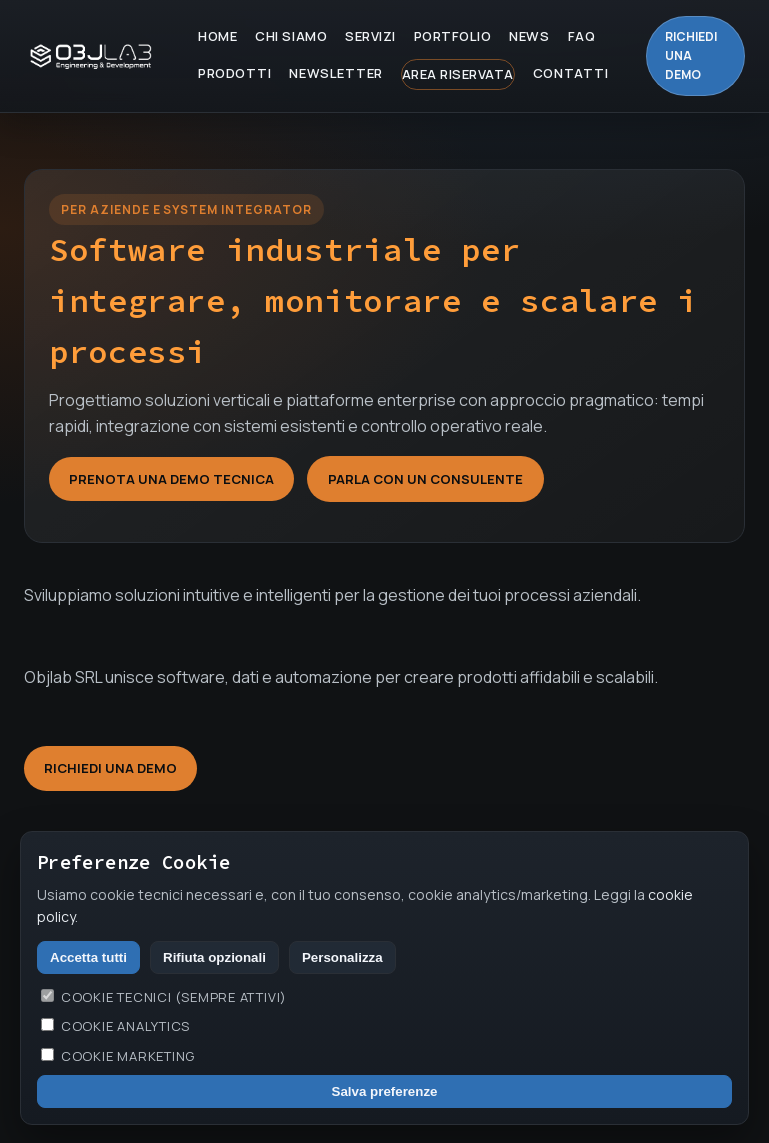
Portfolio (453, 36)
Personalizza (342, 957)
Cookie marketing (118, 1056)
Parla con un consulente (425, 479)
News (529, 36)
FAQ (582, 36)
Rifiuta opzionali (214, 957)
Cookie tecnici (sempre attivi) (164, 997)
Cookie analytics (115, 1026)
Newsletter (335, 73)
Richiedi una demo (691, 55)
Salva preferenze (385, 1091)
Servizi (370, 36)
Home (217, 36)
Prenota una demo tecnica (171, 479)
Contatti (570, 73)
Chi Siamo (291, 36)
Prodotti (234, 73)
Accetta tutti (88, 957)
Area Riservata (458, 74)
